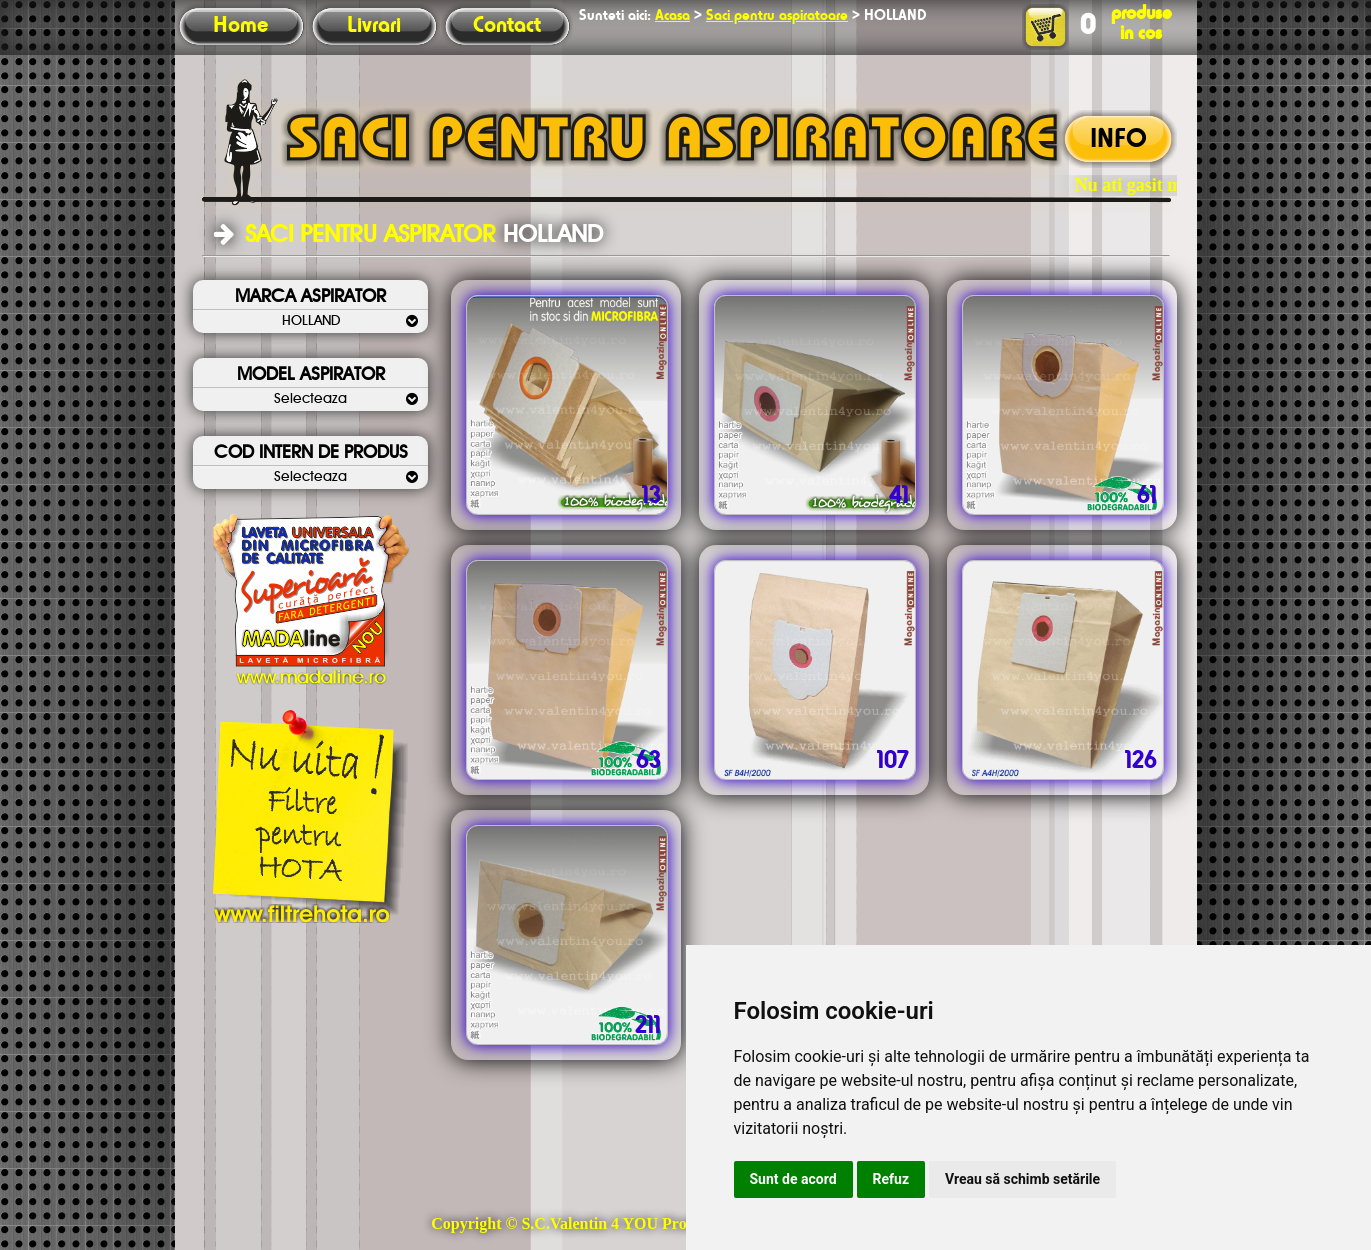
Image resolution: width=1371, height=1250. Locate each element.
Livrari (374, 26)
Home (240, 26)
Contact (507, 26)
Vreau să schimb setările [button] (1022, 1179)
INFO (1118, 140)
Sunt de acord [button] (793, 1179)
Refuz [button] (891, 1179)
